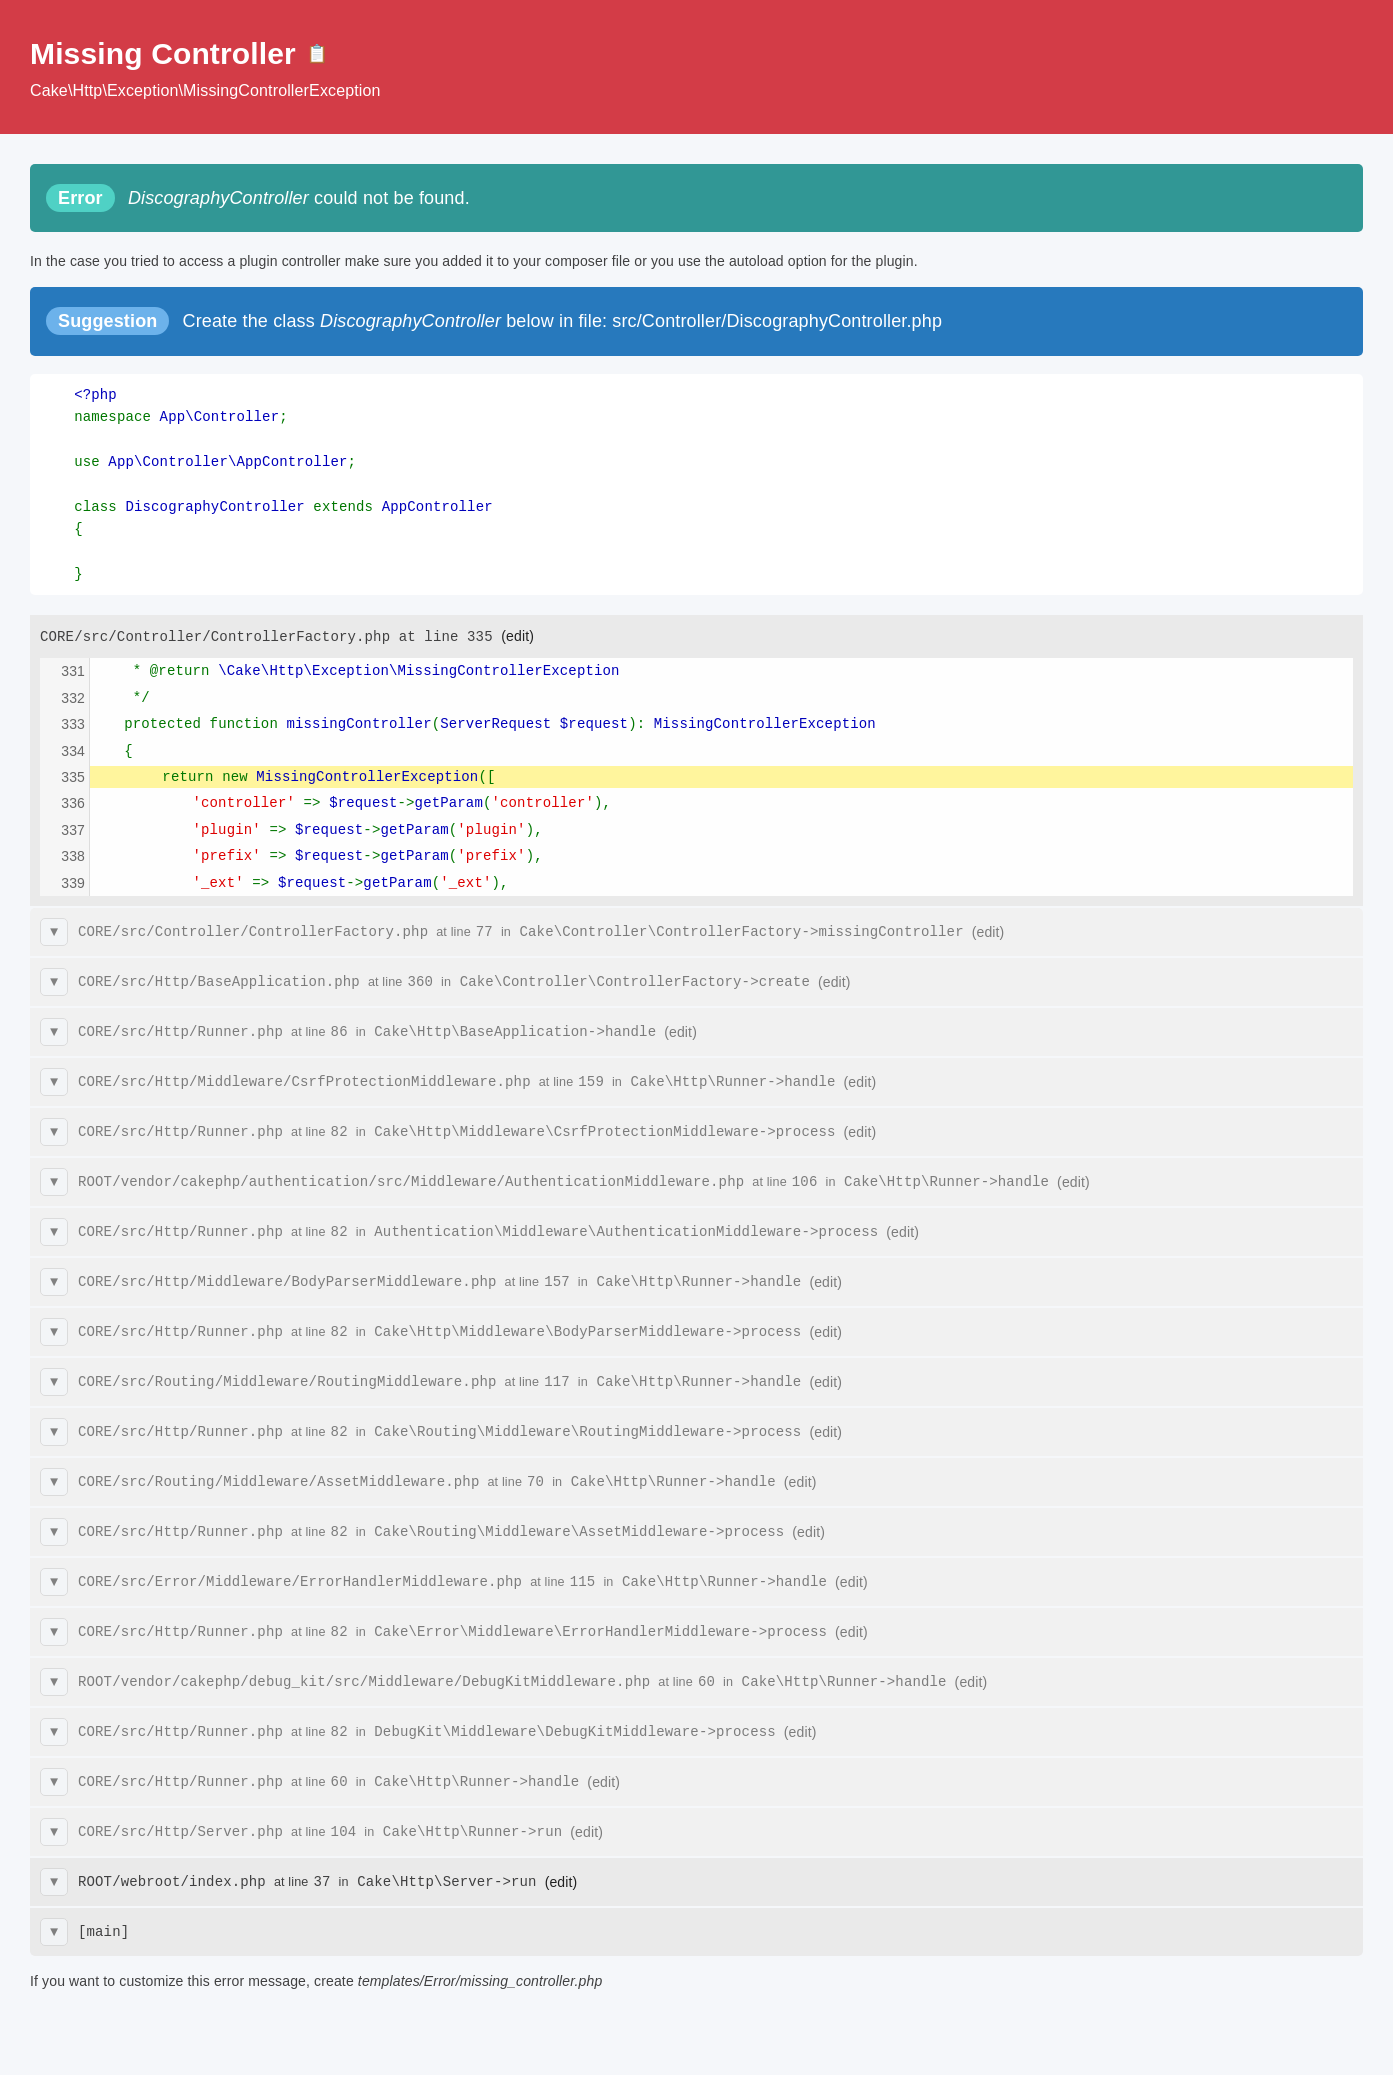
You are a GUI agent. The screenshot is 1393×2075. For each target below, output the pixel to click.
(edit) (517, 636)
